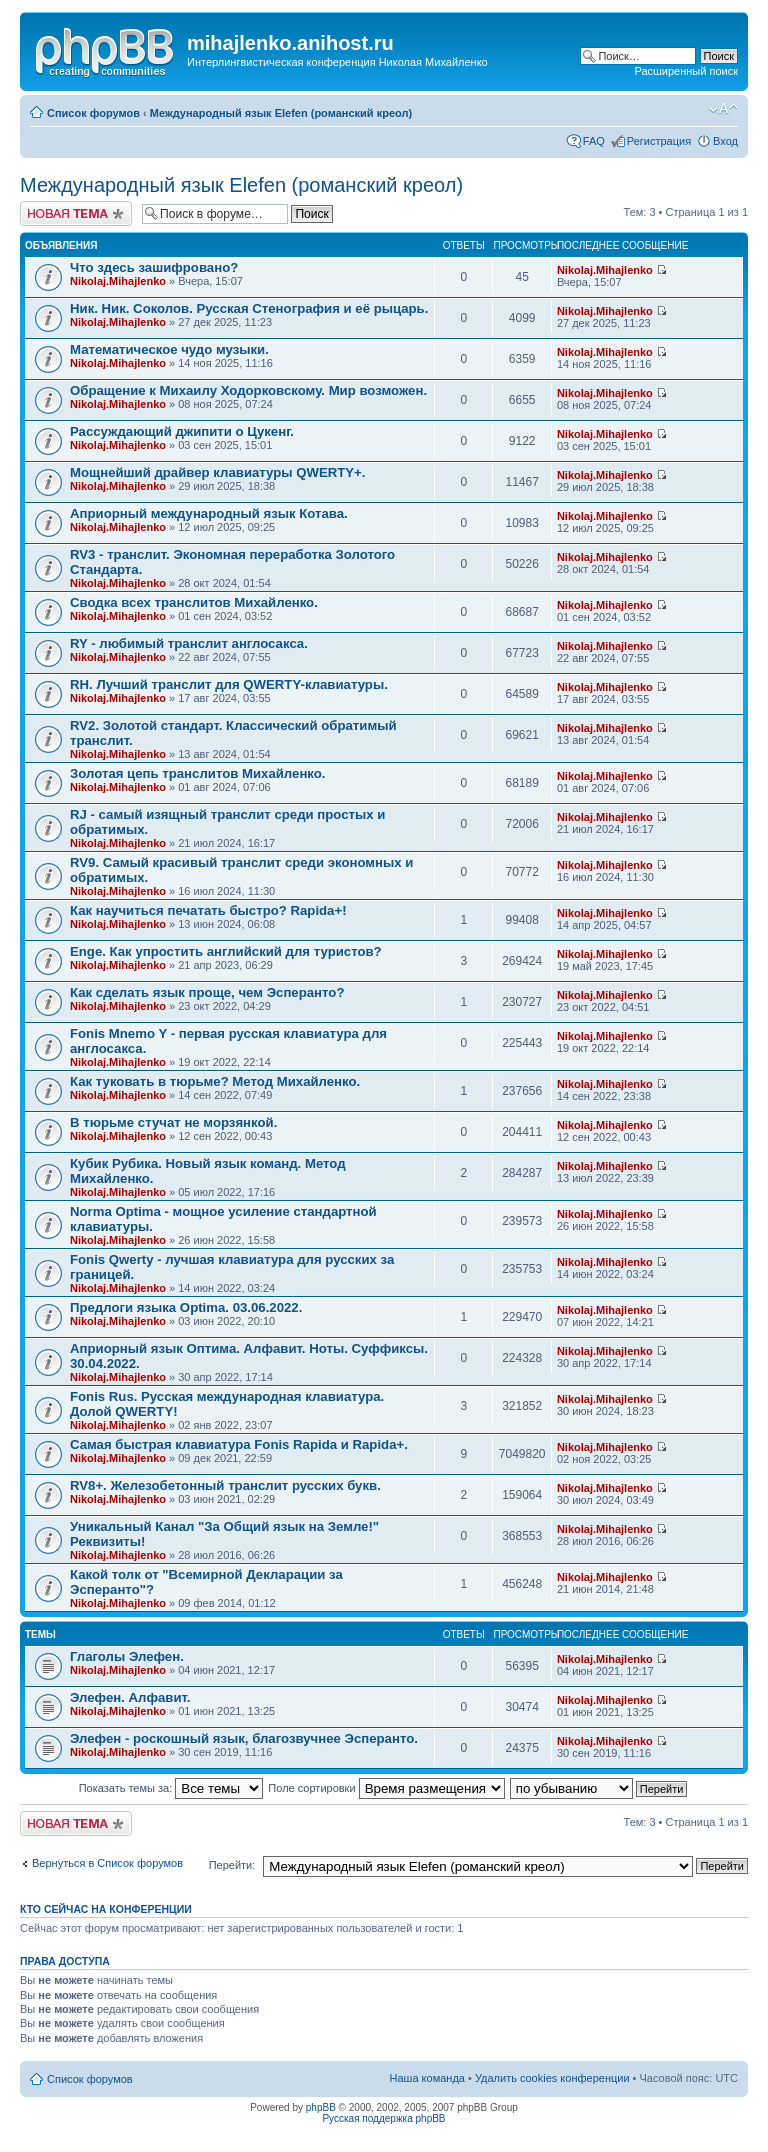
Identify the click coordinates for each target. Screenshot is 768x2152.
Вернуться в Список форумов (107, 1863)
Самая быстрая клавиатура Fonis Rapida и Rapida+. (239, 1444)
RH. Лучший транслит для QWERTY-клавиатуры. (229, 684)
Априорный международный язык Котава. (209, 513)
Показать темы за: (171, 1788)
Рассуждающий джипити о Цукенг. (182, 431)
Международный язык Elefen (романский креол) (281, 113)
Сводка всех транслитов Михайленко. (194, 602)
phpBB (321, 2107)
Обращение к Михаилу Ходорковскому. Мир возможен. (248, 390)
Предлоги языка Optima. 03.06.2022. (186, 1307)
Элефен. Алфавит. (130, 1697)
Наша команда (427, 2078)
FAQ (594, 141)
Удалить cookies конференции (552, 2078)
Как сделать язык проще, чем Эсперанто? (207, 992)
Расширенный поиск (686, 71)
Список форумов (93, 113)
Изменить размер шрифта (723, 109)
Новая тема (76, 213)
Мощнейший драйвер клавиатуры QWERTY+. (218, 472)
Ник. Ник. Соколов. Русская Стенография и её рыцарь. (249, 308)
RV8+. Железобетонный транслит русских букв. (225, 1485)
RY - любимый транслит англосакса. (189, 643)
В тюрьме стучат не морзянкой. (173, 1122)
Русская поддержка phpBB (383, 2118)
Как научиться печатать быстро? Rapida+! (208, 910)
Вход (725, 141)
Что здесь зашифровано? (154, 267)
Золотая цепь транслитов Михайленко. (198, 773)
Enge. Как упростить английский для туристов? (226, 951)
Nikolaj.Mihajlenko (118, 281)
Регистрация (659, 141)
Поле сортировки (386, 1788)
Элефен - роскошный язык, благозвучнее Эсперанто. (244, 1738)
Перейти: (232, 1865)
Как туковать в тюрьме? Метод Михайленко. (215, 1081)
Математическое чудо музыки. (169, 349)
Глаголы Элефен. (127, 1656)
